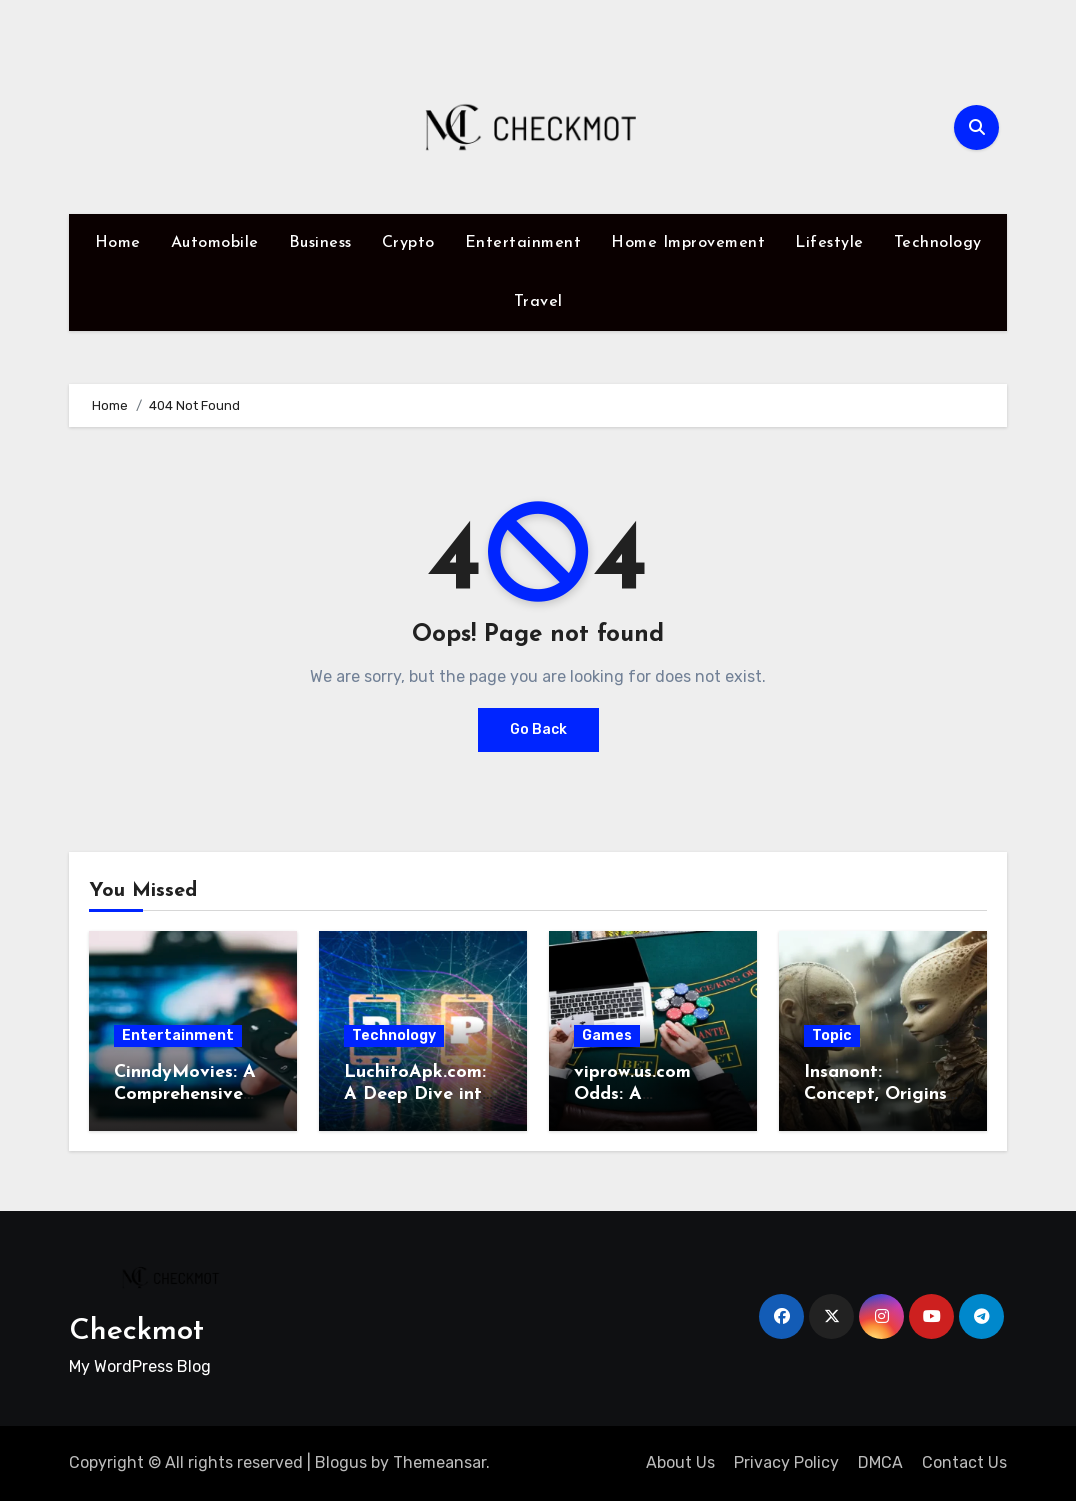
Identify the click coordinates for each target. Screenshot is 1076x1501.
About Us (680, 1462)
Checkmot (136, 1331)
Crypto (408, 243)
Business (320, 243)
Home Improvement (688, 243)
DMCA (880, 1462)
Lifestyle (829, 243)
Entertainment (523, 243)
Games (607, 1035)
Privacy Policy (786, 1462)
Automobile (215, 243)
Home (118, 243)
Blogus (341, 1462)
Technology (938, 243)
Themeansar (439, 1462)
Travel (538, 302)
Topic (832, 1035)
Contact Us (964, 1462)
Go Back (538, 729)
